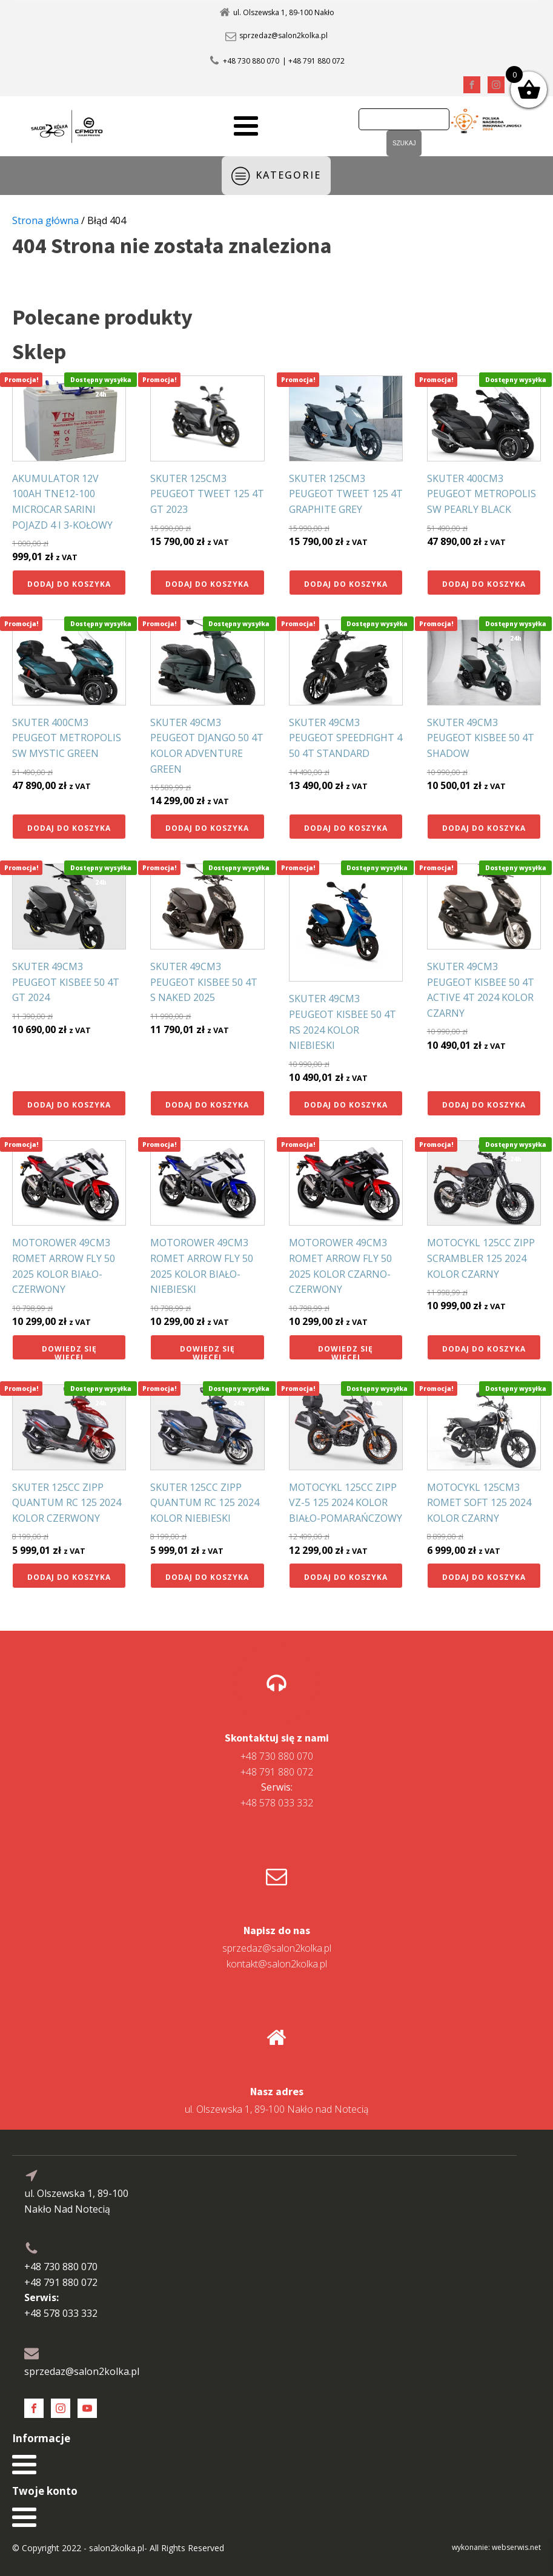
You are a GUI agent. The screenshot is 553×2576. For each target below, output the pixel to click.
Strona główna (45, 220)
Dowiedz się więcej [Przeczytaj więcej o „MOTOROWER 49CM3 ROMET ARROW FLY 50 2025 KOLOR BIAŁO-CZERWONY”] (69, 1352)
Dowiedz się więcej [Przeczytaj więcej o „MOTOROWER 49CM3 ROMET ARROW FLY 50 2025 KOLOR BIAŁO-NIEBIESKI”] (207, 1352)
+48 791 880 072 (276, 1771)
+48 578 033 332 (276, 1794)
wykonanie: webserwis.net (496, 2547)
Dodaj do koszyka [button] (69, 584)
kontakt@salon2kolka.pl (277, 1963)
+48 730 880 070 (251, 61)
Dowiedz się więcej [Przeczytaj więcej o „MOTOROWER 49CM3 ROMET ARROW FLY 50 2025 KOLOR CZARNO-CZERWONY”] (345, 1352)
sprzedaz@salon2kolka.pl (283, 36)
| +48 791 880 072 (313, 61)
